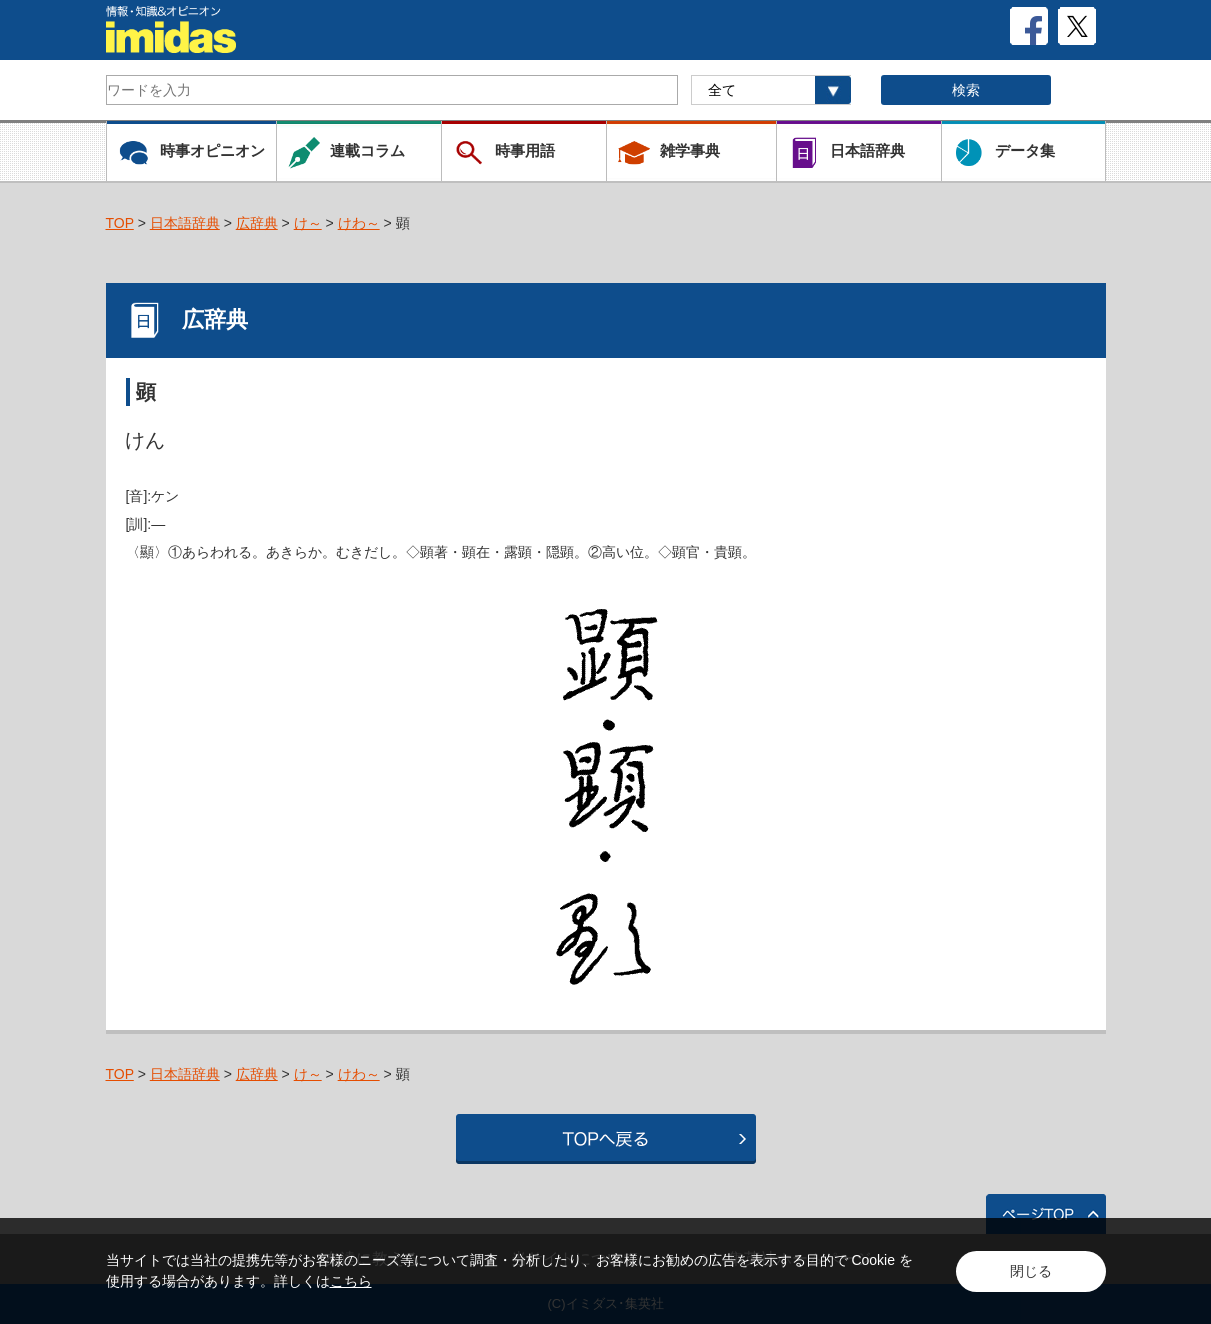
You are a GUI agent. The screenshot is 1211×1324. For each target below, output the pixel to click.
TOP (120, 223)
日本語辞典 (185, 223)
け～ (308, 223)
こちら (351, 1281)
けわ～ (359, 223)
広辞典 (257, 223)
